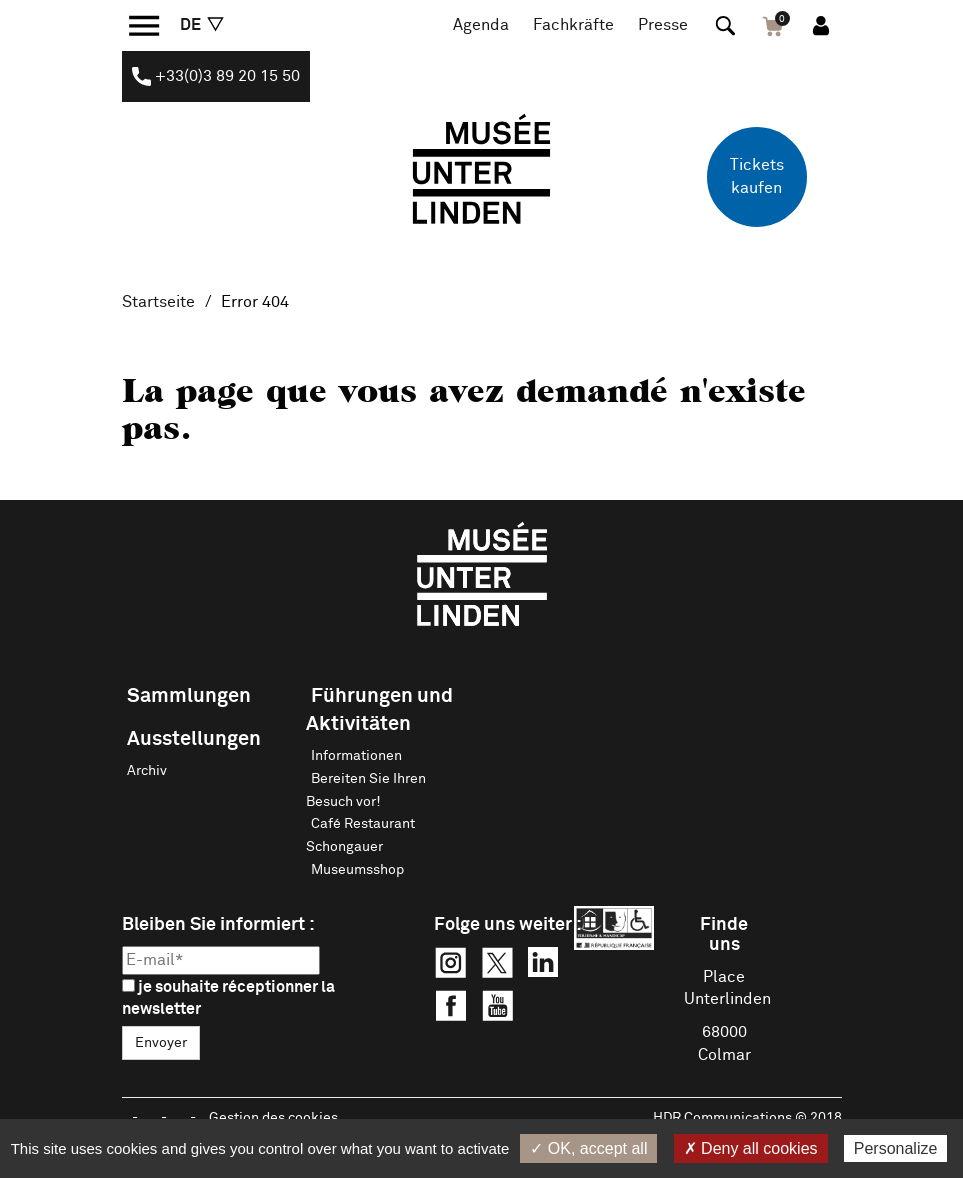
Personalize (896, 1148)
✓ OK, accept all (588, 1148)
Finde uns (724, 935)
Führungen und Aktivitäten (379, 710)
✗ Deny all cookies (751, 1148)
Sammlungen (189, 696)
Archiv (147, 771)
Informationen (356, 756)
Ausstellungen (194, 739)
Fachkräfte (573, 25)
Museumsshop (357, 870)
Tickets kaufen (757, 176)
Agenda (481, 25)
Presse (663, 25)
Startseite (158, 302)
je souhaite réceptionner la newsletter (228, 998)
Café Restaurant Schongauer (360, 835)
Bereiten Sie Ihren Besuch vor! (366, 790)
